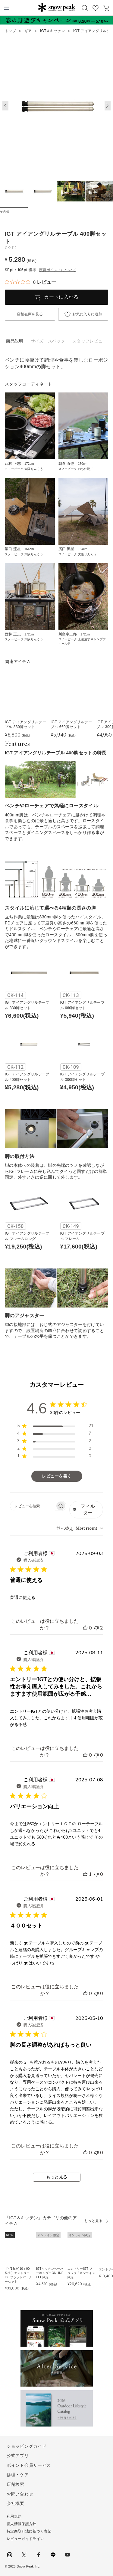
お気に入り (95, 7)
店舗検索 (15, 2484)
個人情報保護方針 (21, 2524)
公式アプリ (18, 2455)
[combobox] (79, 1528)
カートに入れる (61, 297)
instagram (9, 2555)
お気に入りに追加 (87, 314)
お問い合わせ (20, 2494)
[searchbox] (32, 1506)
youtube (67, 2555)
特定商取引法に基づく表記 (29, 2531)
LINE (53, 2555)
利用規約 (14, 2516)
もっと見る (56, 2177)
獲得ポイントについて (57, 270)
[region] (55, 1427)
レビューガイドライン (25, 2539)
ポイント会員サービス (29, 2465)
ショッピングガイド (26, 2446)
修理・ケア (18, 2474)
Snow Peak (56, 7)
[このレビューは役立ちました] (85, 1628)
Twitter (24, 2555)
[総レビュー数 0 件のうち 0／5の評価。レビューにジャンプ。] (30, 282)
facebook (38, 2555)
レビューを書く (56, 1476)
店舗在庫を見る (30, 314)
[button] (108, 105)
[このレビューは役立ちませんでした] (96, 1628)
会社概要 (15, 2503)
